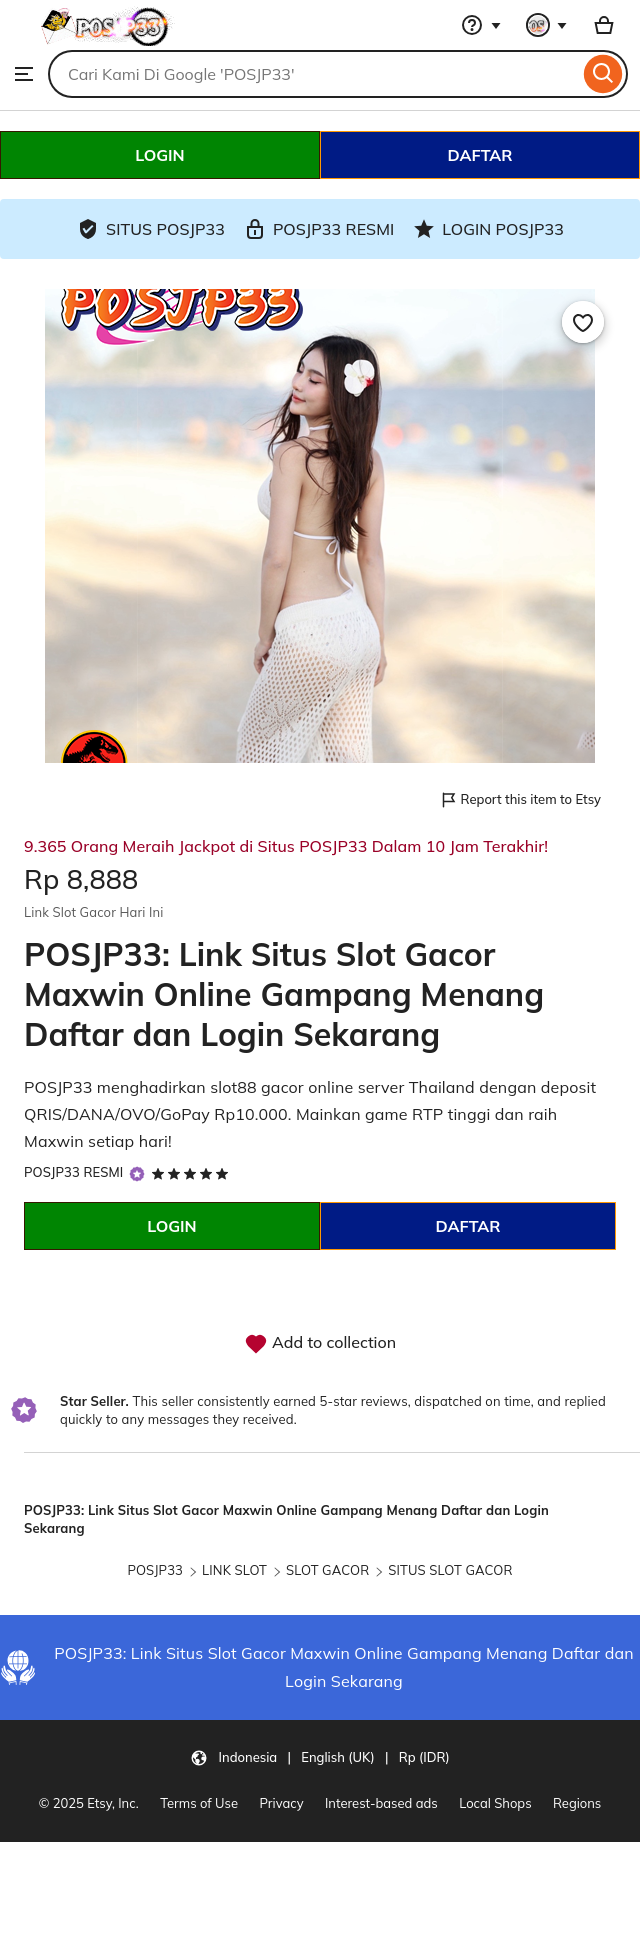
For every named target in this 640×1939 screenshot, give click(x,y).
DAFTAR (479, 155)
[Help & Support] (481, 25)
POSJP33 (155, 1570)
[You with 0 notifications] (547, 25)
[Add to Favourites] (583, 322)
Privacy (282, 1803)
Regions (577, 1803)
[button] (319, 1757)
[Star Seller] (137, 1173)
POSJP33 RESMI (73, 1172)
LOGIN (159, 155)
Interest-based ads (381, 1803)
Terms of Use (199, 1803)
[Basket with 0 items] (604, 25)
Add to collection (320, 1344)
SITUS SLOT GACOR (450, 1570)
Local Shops (495, 1803)
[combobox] (313, 74)
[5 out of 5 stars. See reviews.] (193, 1173)
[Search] (603, 74)
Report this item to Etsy (520, 800)
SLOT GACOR (327, 1570)
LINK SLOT (234, 1570)
